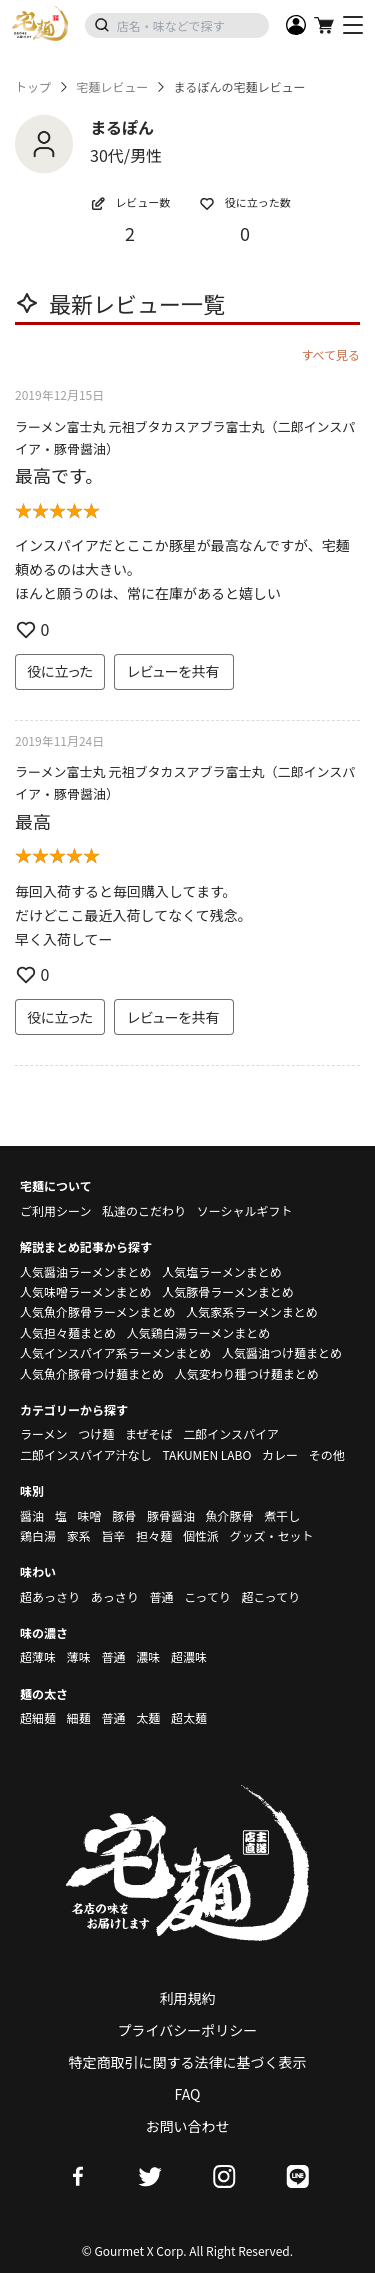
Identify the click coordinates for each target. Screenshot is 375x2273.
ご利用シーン (55, 1210)
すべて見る (330, 354)
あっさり (115, 1596)
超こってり (270, 1596)
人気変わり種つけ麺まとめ (247, 1373)
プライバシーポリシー (188, 2030)
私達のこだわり (144, 1210)
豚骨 (124, 1515)
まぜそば (149, 1433)
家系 (79, 1535)
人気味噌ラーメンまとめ (86, 1291)
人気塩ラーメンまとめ (222, 1271)
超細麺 (38, 1717)
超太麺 (189, 1717)
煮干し (282, 1515)
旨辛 (113, 1535)
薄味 (79, 1656)
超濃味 (189, 1656)
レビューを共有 (174, 671)
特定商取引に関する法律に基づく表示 (188, 2062)
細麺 (79, 1717)
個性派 (201, 1535)
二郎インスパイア (231, 1433)
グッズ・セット (272, 1535)
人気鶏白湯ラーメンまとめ (199, 1332)
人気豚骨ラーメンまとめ (228, 1291)
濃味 (148, 1656)
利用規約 (188, 1998)
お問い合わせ (188, 2126)
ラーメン (44, 1433)
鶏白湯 (38, 1535)
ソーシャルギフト (245, 1210)
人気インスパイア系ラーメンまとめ (115, 1352)
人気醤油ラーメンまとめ (86, 1271)
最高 (33, 821)
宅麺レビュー (112, 87)
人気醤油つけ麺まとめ (282, 1352)
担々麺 (154, 1535)
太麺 (148, 1717)
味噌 (89, 1515)
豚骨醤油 (171, 1515)
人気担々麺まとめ (68, 1332)
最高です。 (59, 475)
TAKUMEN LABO (206, 1454)
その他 (327, 1454)
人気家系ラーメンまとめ (252, 1311)
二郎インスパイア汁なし (86, 1454)
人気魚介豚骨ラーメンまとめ (98, 1311)
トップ (33, 87)
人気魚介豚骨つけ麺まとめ (92, 1373)
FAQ (188, 2094)
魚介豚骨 (230, 1515)
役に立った (60, 671)
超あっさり (50, 1596)
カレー (280, 1454)
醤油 (32, 1515)
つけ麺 (96, 1433)
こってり (207, 1596)
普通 (161, 1596)
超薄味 (38, 1656)
